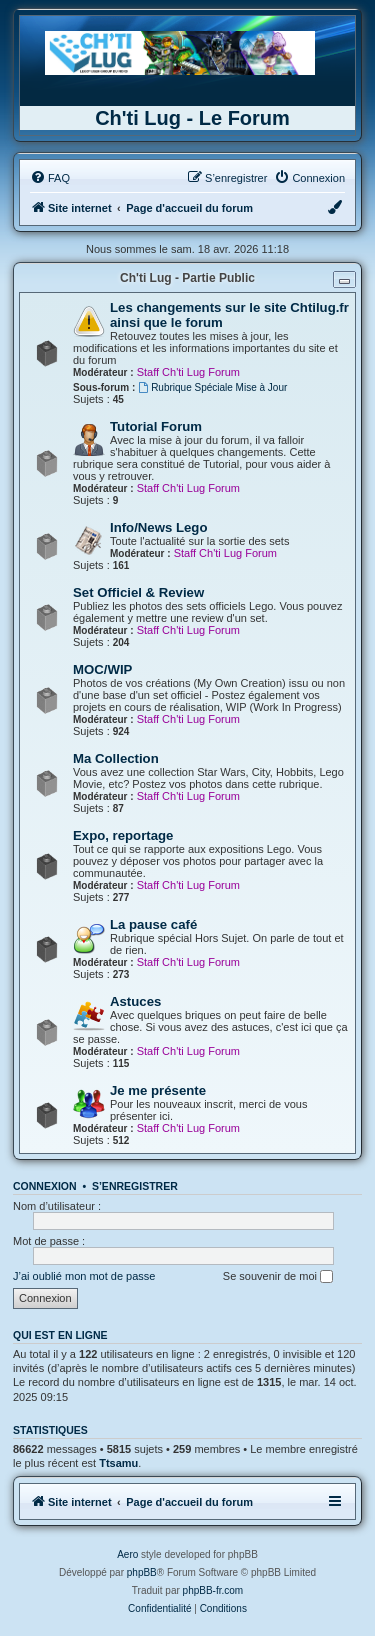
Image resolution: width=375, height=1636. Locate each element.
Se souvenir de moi (278, 1277)
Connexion (45, 1186)
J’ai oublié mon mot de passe (84, 1276)
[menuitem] (50, 178)
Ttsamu (118, 1463)
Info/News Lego (158, 527)
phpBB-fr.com (213, 1590)
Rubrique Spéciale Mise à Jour (212, 387)
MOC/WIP (102, 669)
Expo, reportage (123, 835)
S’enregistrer (135, 1186)
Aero (127, 1554)
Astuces (135, 1001)
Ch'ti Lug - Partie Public (187, 278)
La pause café (153, 924)
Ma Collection (116, 758)
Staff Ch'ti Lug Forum (188, 372)
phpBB (142, 1572)
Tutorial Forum (156, 426)
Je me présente (158, 1090)
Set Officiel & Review (138, 592)
